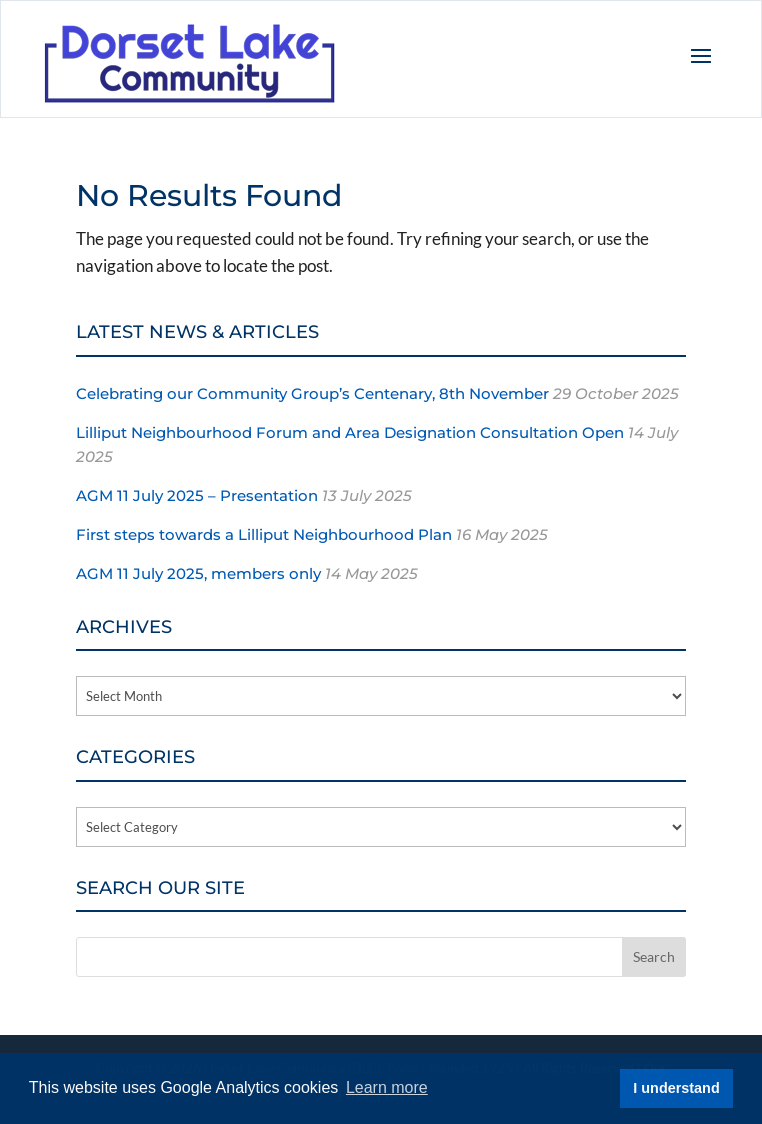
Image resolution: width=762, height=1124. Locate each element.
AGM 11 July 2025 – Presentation (197, 495)
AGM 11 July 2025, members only (198, 573)
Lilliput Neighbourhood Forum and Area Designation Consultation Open (350, 432)
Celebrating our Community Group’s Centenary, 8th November (312, 393)
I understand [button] (676, 1088)
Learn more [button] (387, 1087)
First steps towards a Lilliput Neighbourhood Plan (264, 534)
